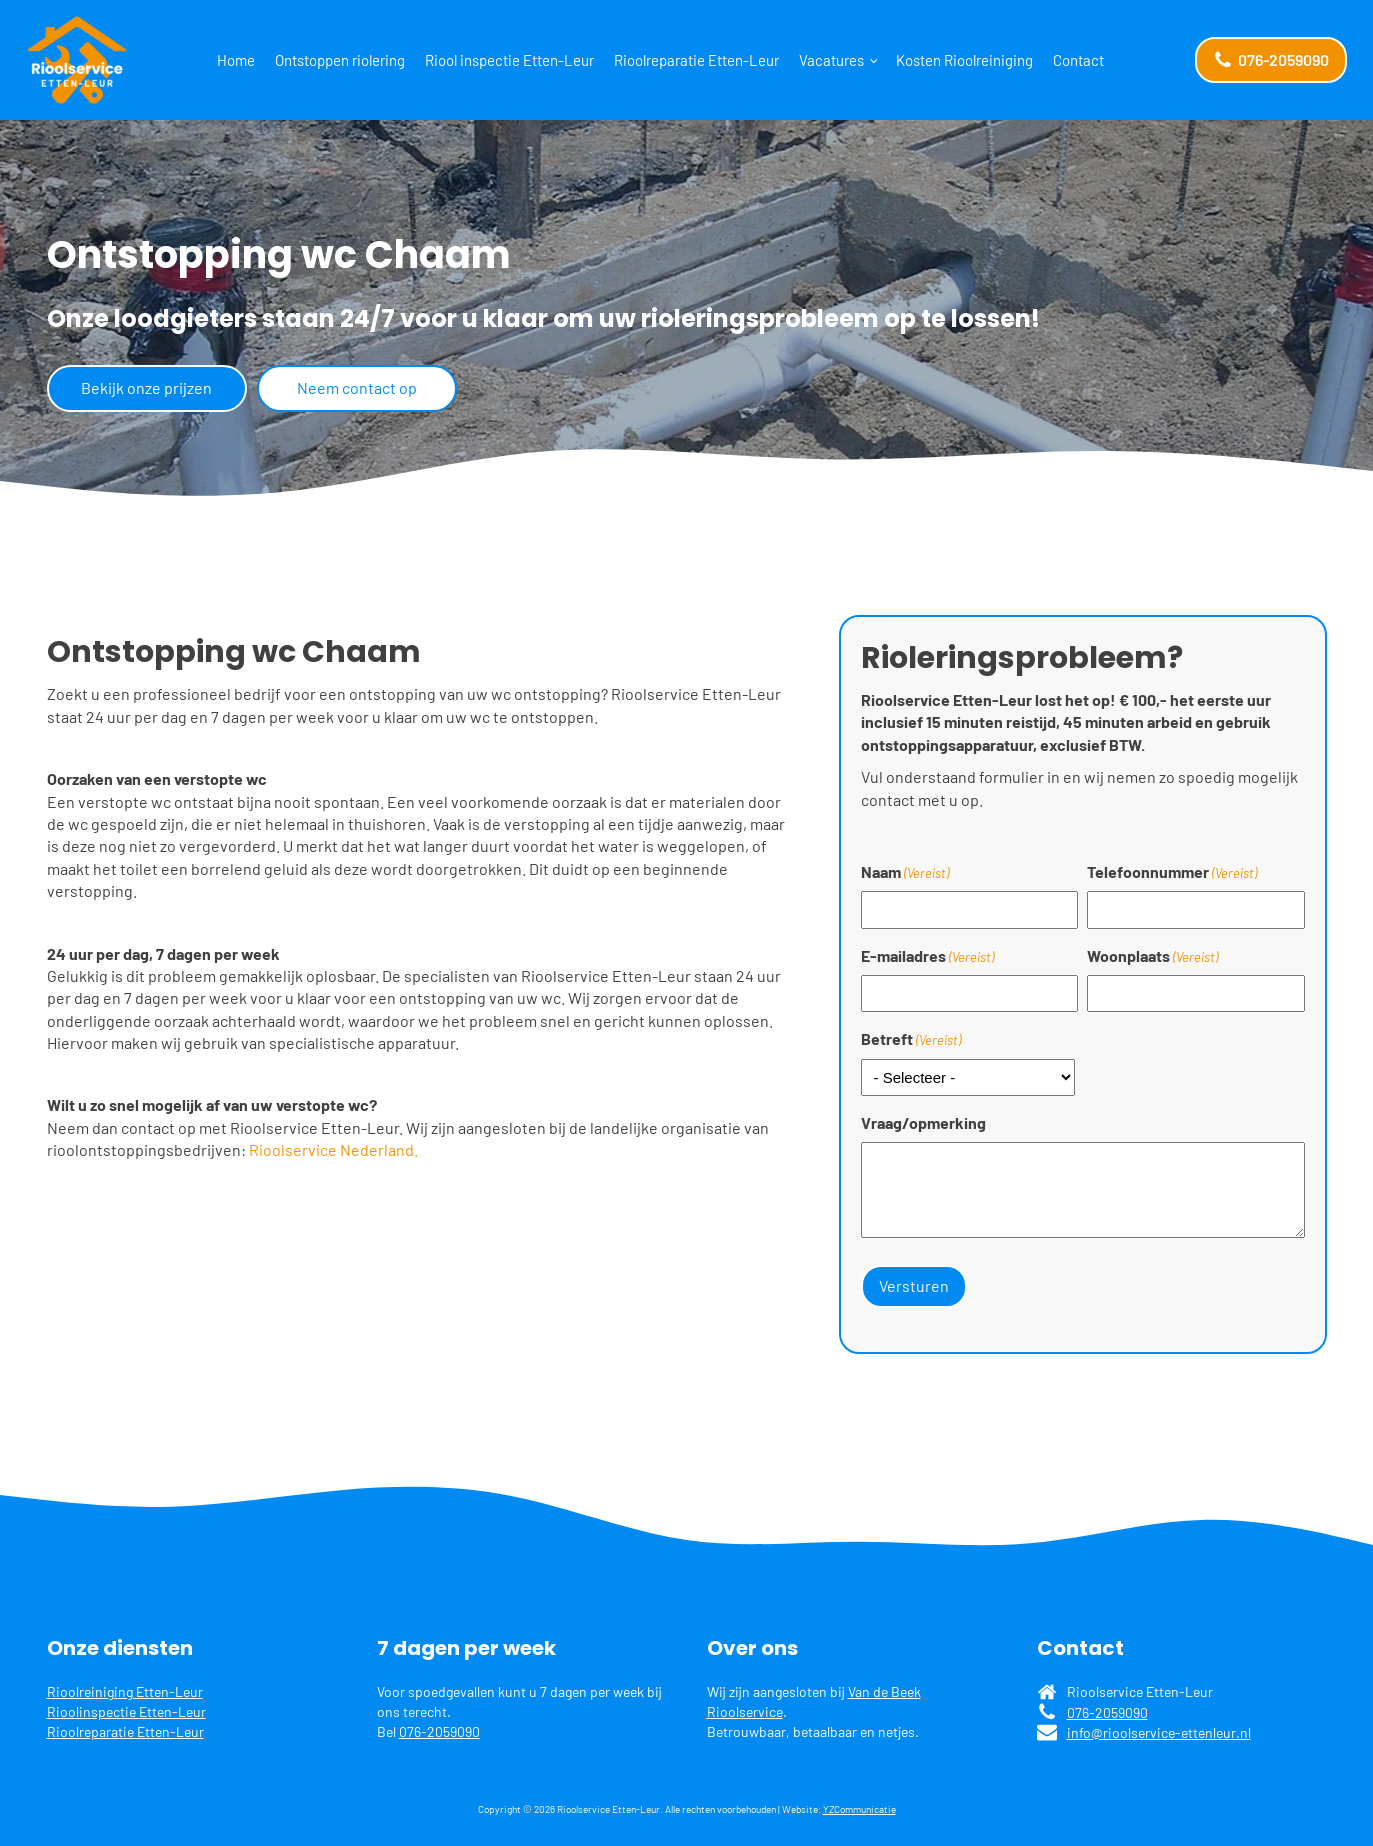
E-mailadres (927, 956)
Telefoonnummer (1172, 872)
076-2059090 (439, 1730)
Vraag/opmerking (923, 1122)
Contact (1078, 60)
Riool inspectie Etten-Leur (509, 60)
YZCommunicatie (859, 1809)
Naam (905, 872)
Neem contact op (357, 387)
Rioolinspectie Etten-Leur (126, 1710)
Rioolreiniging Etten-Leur (125, 1691)
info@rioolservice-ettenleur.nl (1159, 1731)
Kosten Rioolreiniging (964, 60)
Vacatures (831, 60)
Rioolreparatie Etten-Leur (696, 60)
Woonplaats (1152, 956)
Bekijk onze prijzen (146, 387)
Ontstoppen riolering (340, 60)
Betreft (911, 1039)
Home (236, 60)
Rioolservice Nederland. (333, 1149)
